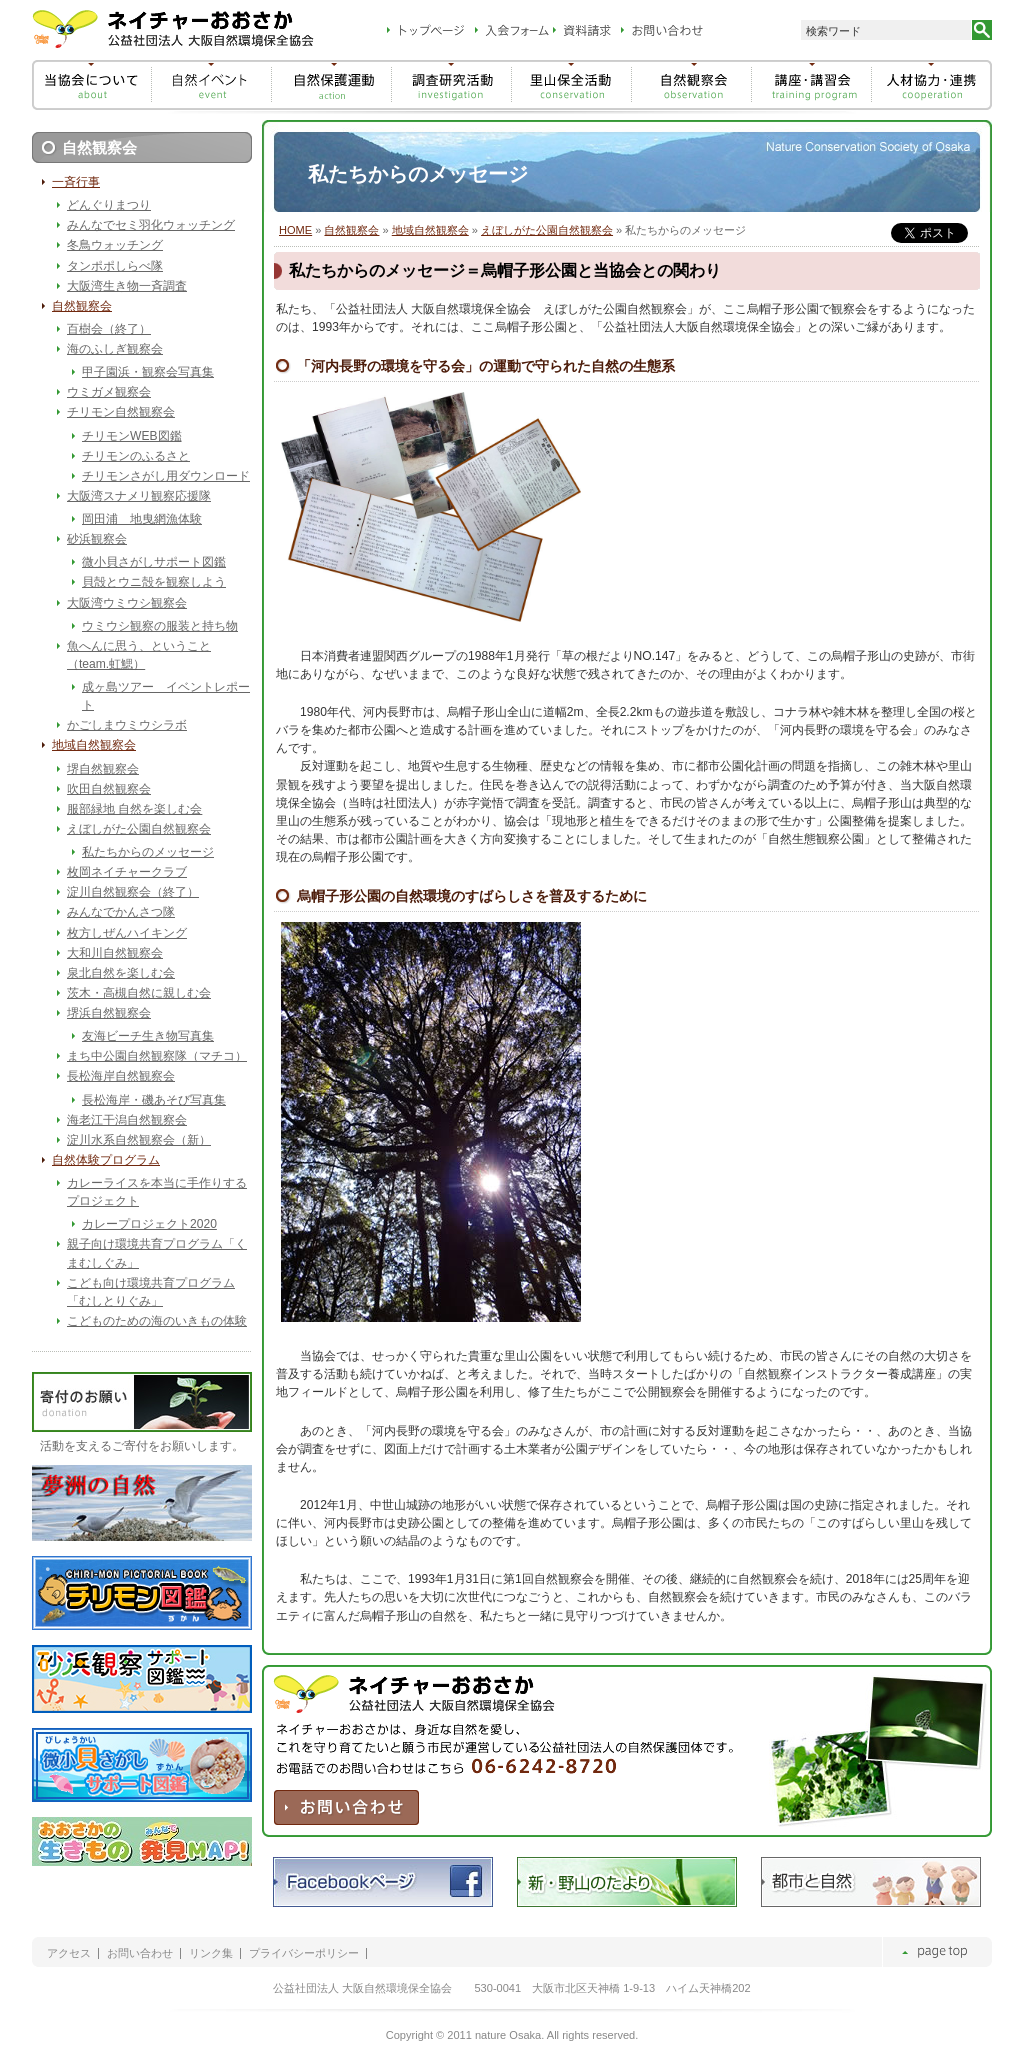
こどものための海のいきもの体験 (157, 1321)
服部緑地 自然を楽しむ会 (134, 809)
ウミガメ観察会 (109, 392)
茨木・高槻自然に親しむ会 (139, 993)
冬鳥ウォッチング (115, 245)
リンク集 (211, 1953)
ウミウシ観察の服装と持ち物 (160, 626)
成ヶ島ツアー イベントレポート (166, 696)
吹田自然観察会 (109, 789)
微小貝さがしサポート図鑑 (154, 562)
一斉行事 (76, 182)
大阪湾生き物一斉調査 (127, 286)
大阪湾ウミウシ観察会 (127, 603)
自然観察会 (351, 230)
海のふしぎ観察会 (115, 349)
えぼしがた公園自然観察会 (547, 230)
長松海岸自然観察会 (121, 1076)
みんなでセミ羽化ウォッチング (151, 225)
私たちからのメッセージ (148, 852)
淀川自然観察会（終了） (133, 892)
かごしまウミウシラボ (127, 725)
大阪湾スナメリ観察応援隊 (139, 496)
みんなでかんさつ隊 (121, 912)
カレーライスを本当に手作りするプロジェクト (157, 1192)
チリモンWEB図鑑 (132, 436)
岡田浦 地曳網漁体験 (142, 519)
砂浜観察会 (97, 539)
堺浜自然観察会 (109, 1013)
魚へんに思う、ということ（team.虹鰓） (139, 655)
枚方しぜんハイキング (127, 933)
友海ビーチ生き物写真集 (148, 1036)
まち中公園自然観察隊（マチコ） (157, 1056)
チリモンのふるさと (136, 456)
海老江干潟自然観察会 (127, 1120)
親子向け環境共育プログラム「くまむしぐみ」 (157, 1253)
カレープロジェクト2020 (149, 1224)
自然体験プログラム (106, 1160)
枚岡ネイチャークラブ (127, 872)
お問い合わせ (140, 1953)
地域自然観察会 (430, 230)
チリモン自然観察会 (121, 412)
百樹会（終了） (109, 329)
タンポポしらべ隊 (115, 266)
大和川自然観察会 (115, 953)
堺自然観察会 (103, 769)
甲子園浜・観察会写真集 (148, 372)
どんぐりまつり (109, 205)
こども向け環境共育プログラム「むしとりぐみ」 (151, 1292)
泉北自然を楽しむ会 (121, 973)
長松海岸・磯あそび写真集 (154, 1100)
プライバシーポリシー (304, 1953)
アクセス (69, 1953)
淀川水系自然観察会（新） (139, 1140)
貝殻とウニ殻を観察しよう (154, 582)
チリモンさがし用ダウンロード (166, 476)
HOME (295, 230)
